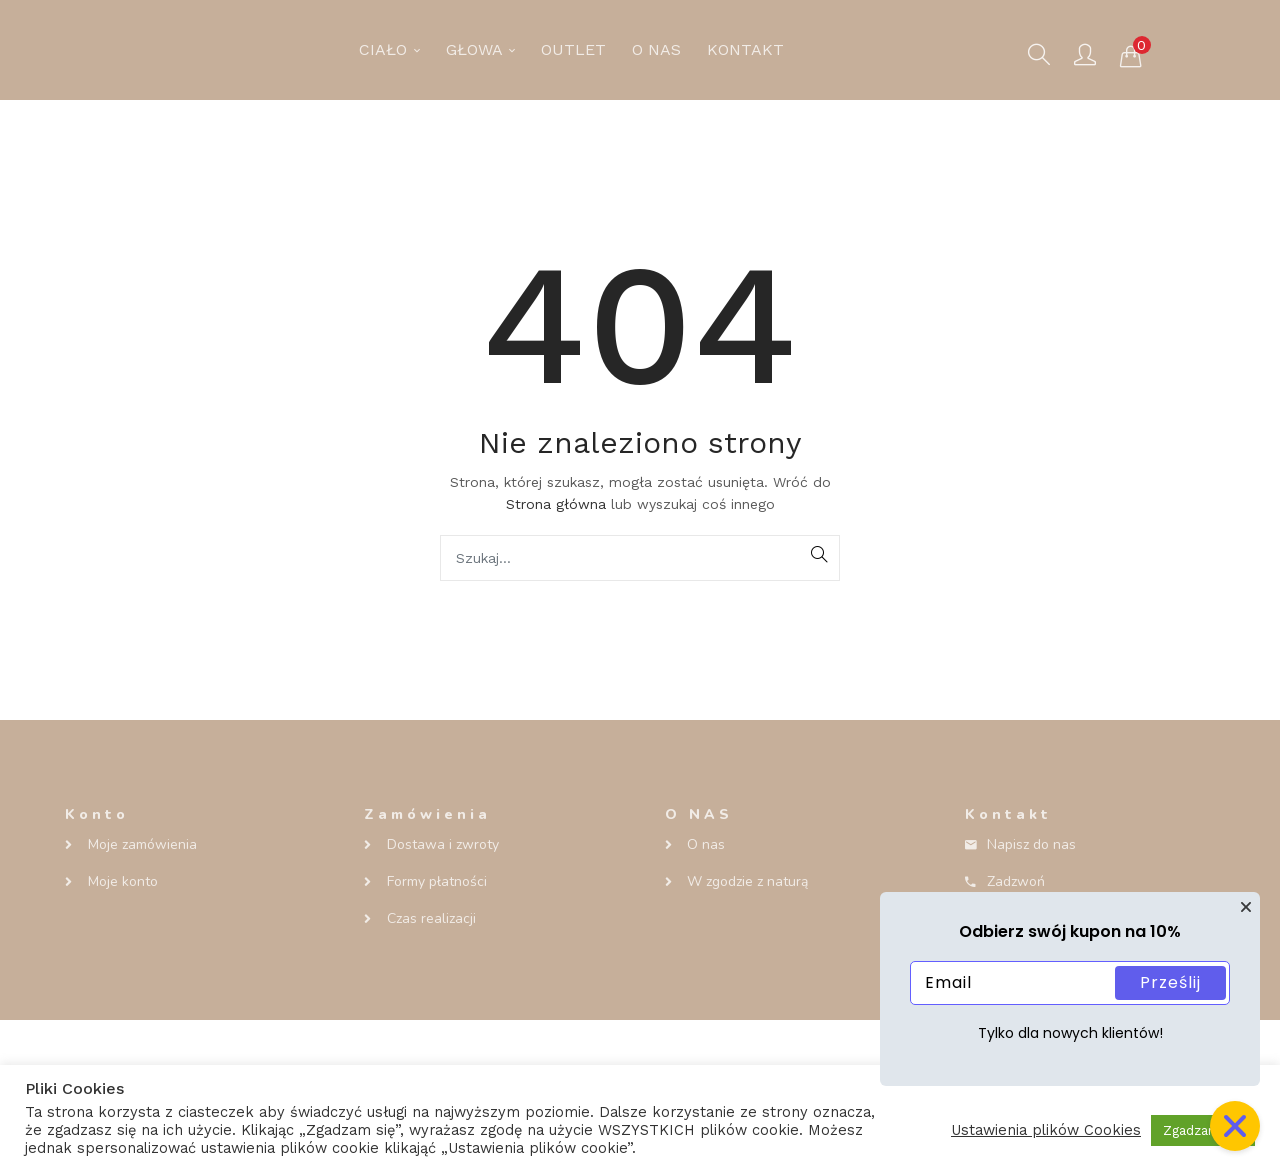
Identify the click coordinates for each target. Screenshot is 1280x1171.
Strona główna (556, 504)
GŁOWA (480, 49)
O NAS (656, 49)
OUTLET (573, 49)
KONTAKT (745, 49)
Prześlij (1170, 982)
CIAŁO (389, 49)
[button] (1131, 55)
